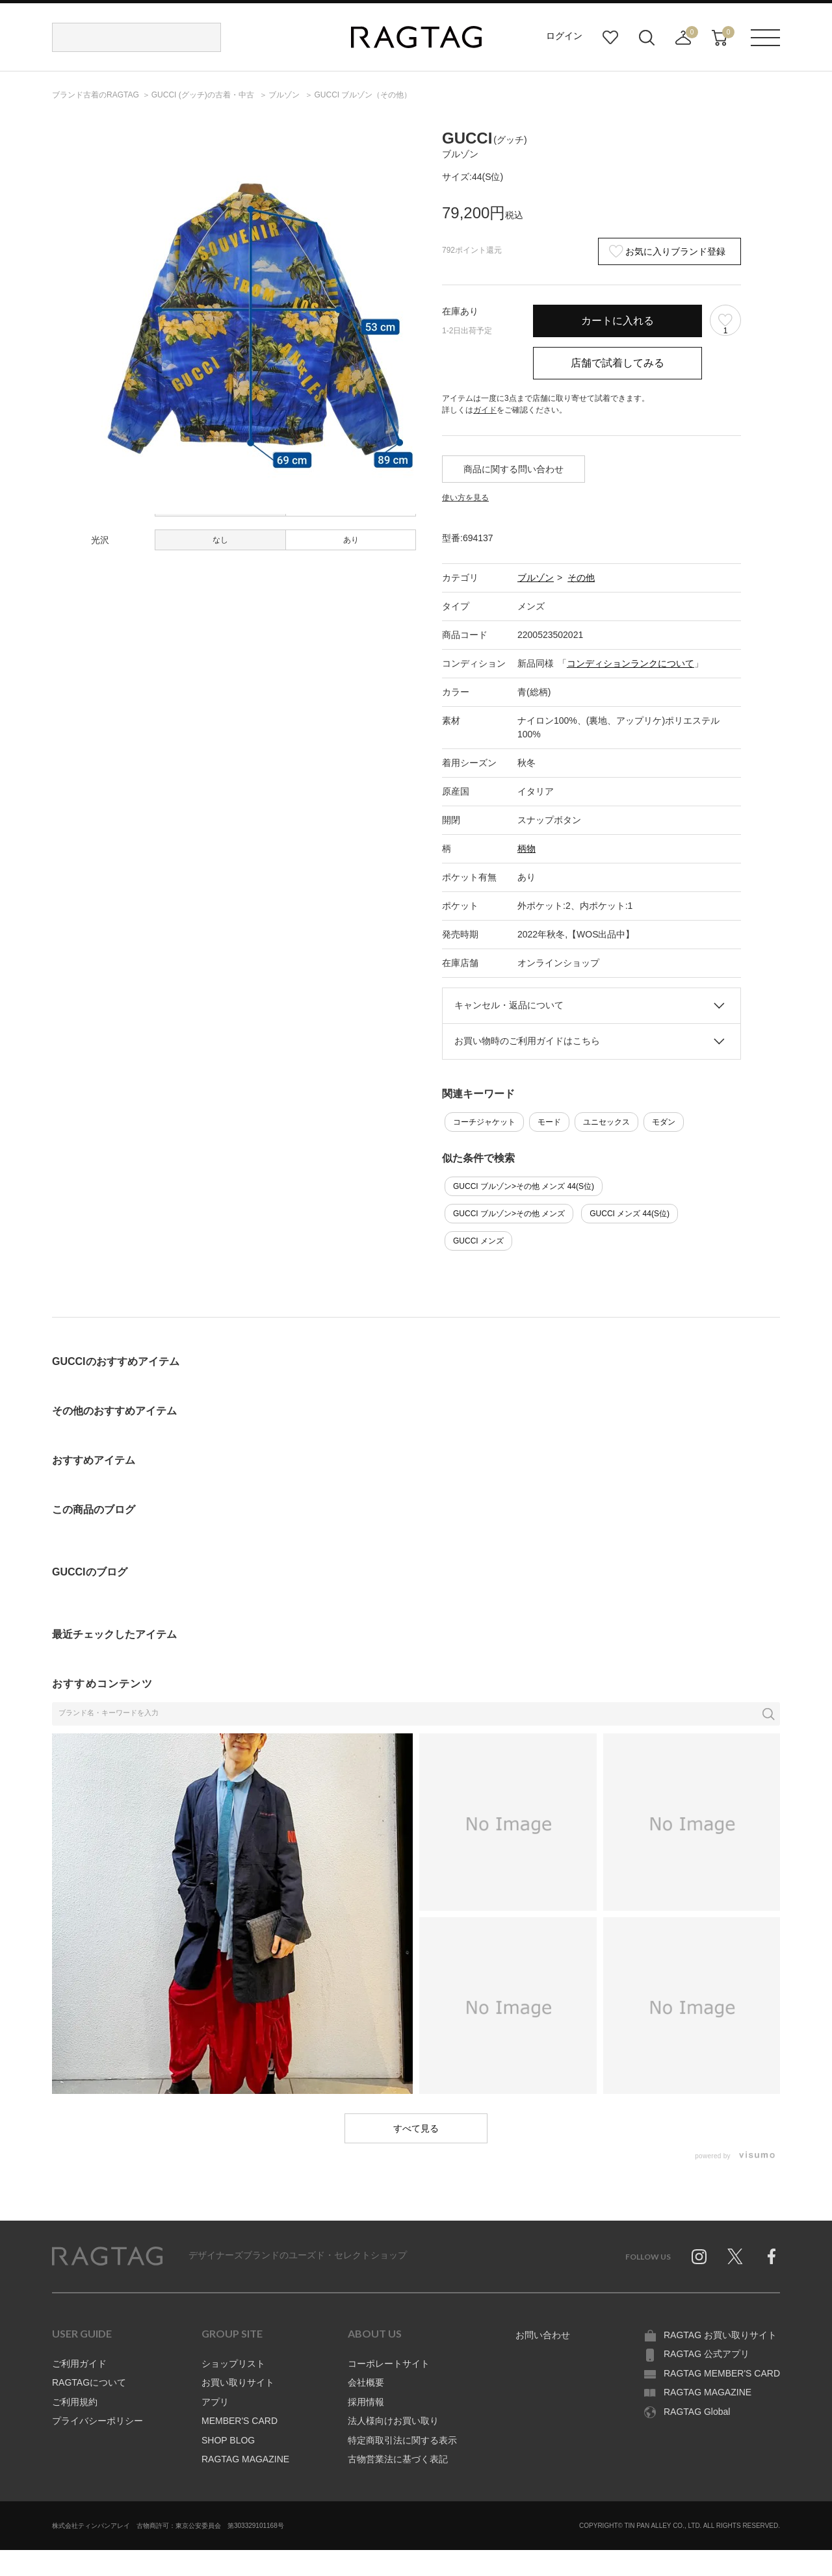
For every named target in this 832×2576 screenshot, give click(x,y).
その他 (581, 577)
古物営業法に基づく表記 (398, 2459)
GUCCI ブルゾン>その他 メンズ (509, 1213)
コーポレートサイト (389, 2363)
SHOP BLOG (228, 2440)
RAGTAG (107, 2256)
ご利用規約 (75, 2402)
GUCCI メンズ (478, 1240)
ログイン (564, 36)
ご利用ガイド (79, 2363)
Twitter (735, 2256)
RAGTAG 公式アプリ (706, 2354)
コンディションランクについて (630, 663)
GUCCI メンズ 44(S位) (630, 1213)
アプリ (215, 2402)
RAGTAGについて (89, 2382)
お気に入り (610, 37)
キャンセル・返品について (509, 1005)
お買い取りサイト (238, 2382)
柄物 (526, 848)
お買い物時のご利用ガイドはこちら (527, 1041)
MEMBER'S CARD (240, 2421)
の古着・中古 (203, 94)
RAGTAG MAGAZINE (245, 2459)
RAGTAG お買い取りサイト (720, 2335)
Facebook (771, 2256)
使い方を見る (465, 497)
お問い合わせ (542, 2335)
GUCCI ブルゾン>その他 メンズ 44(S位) (523, 1186)
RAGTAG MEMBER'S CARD (722, 2373)
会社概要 (366, 2382)
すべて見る (416, 2128)
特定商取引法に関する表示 (402, 2440)
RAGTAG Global (697, 2411)
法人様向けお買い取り (393, 2421)
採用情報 (366, 2402)
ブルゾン (535, 577)
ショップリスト (233, 2363)
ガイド (485, 409)
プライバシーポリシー (97, 2421)
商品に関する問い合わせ (513, 469)
